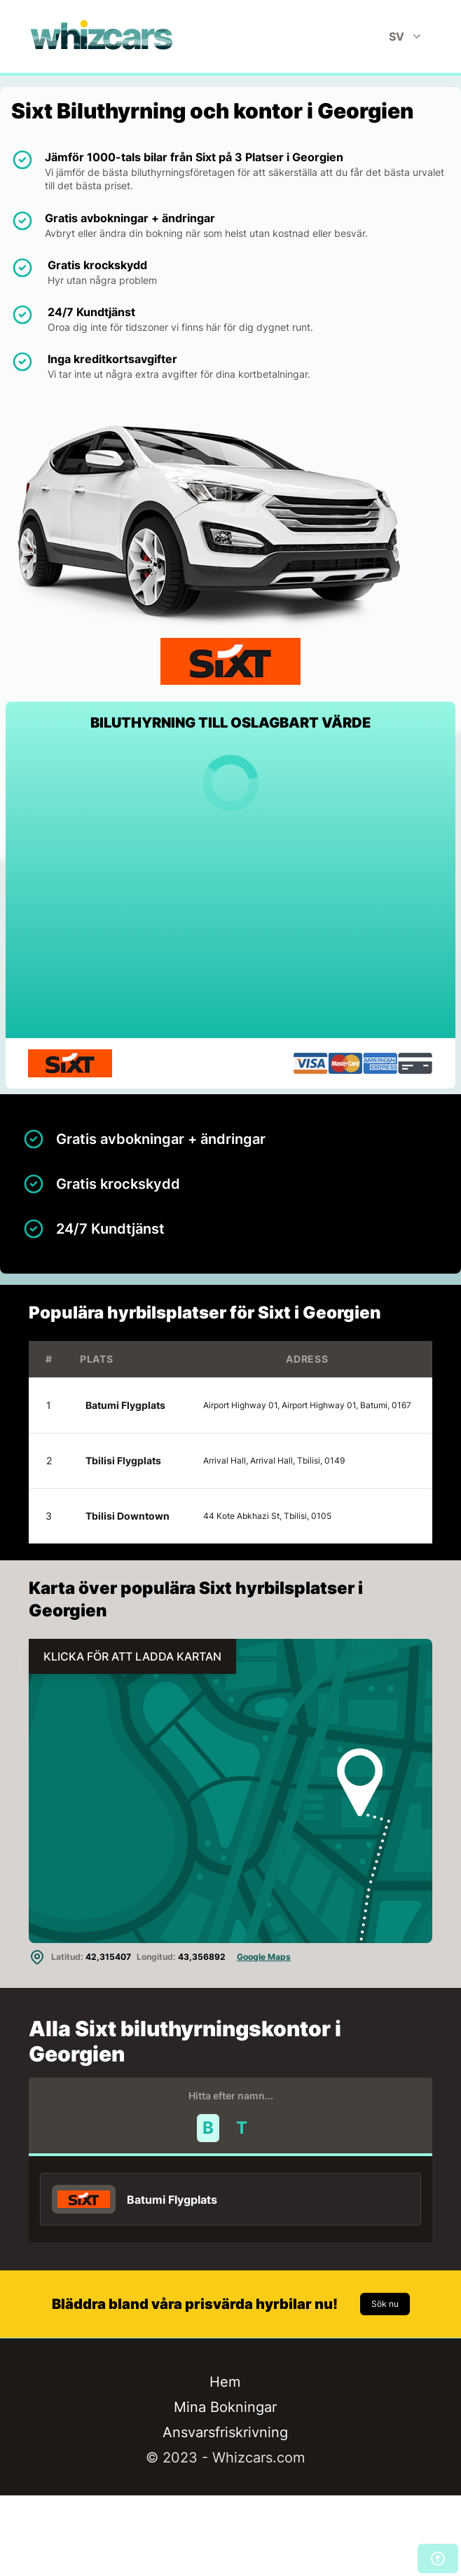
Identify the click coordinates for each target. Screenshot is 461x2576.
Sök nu (385, 2303)
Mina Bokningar (225, 2407)
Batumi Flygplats (125, 1405)
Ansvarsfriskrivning (225, 2432)
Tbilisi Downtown (127, 1516)
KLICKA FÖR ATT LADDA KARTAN (132, 1656)
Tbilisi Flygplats (123, 1460)
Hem (224, 2381)
